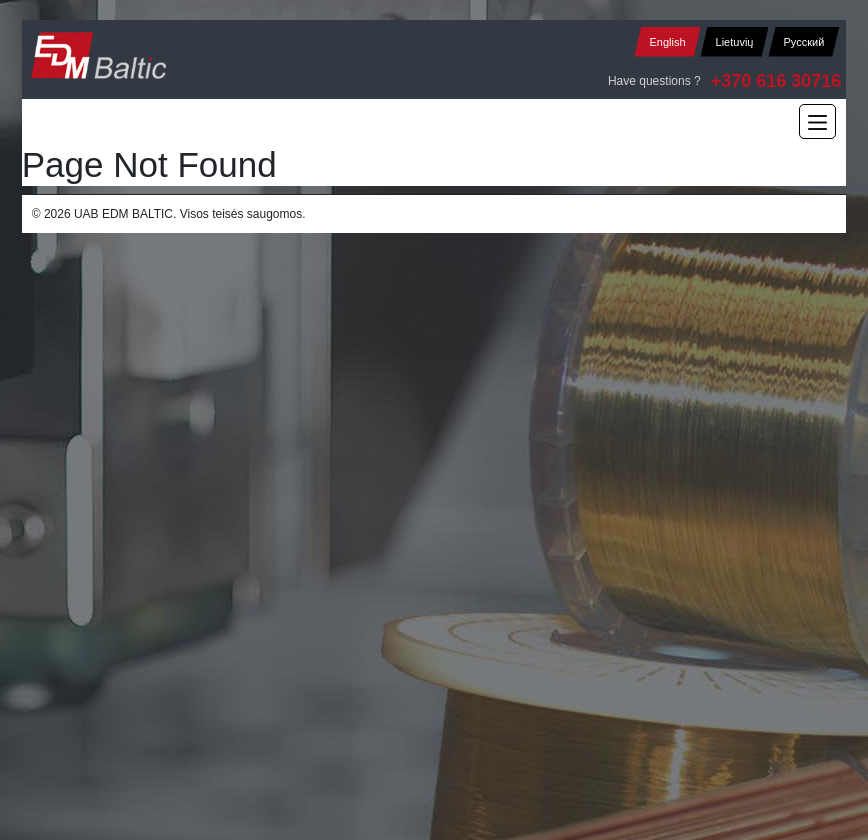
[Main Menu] (817, 121)
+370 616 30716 (776, 81)
